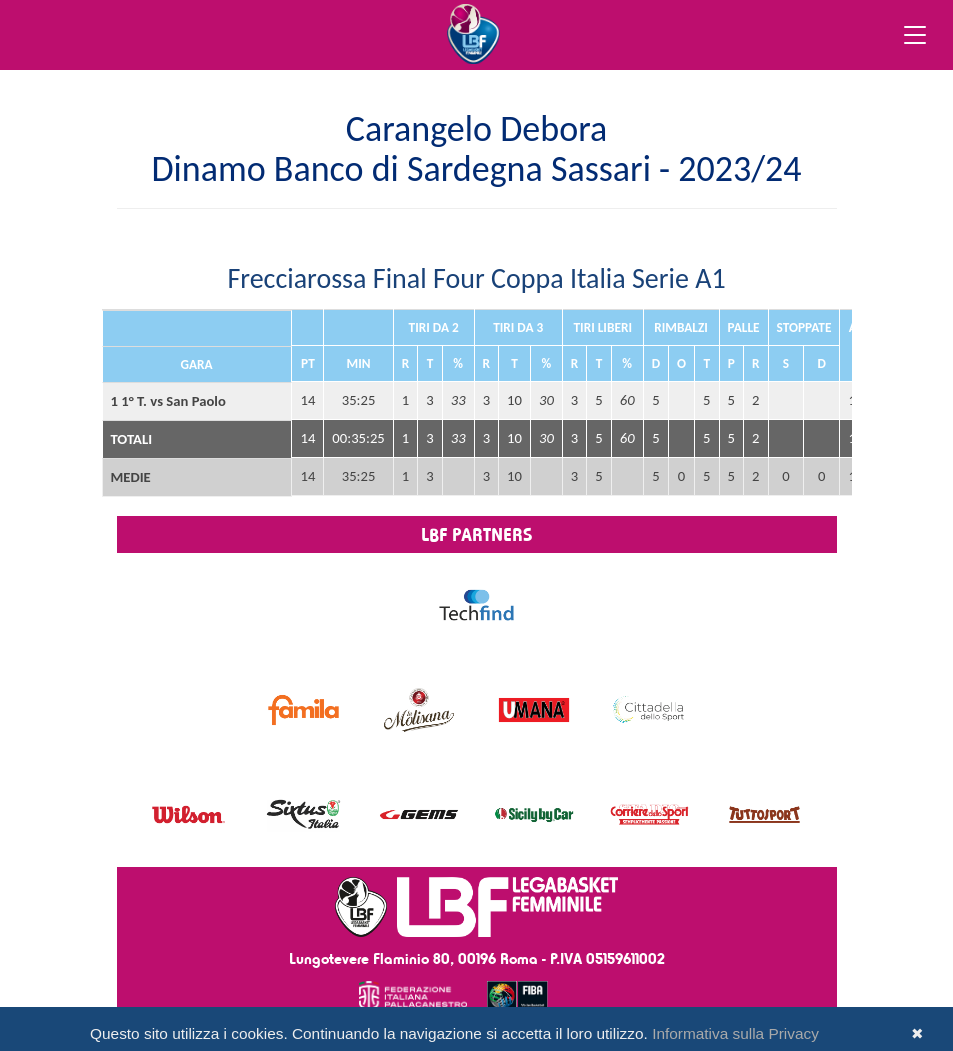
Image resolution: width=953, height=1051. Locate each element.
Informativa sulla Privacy (735, 1033)
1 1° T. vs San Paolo (168, 401)
